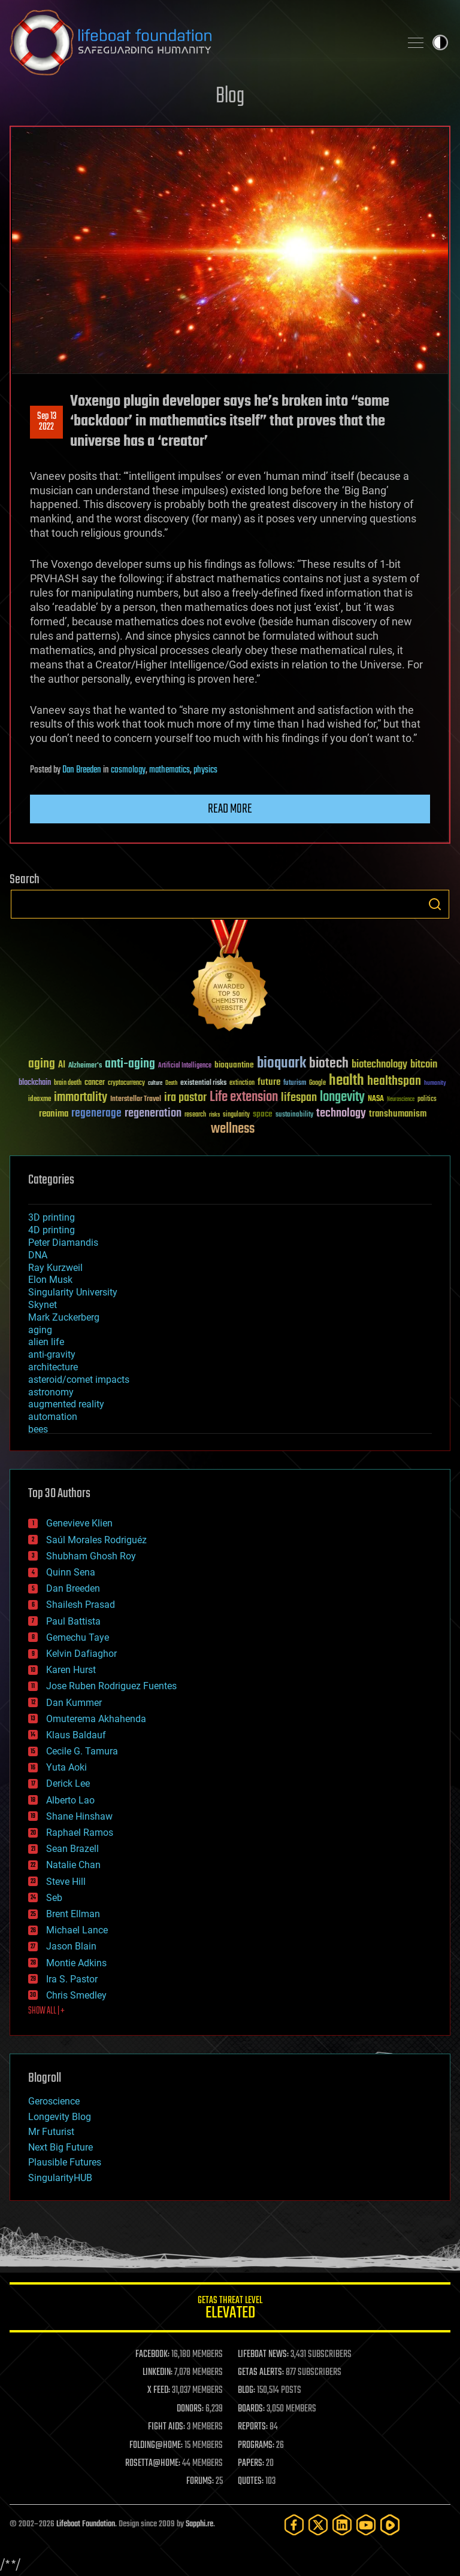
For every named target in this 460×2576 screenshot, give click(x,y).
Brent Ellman (73, 1914)
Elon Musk (50, 1279)
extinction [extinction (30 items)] (242, 1083)
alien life (46, 1342)
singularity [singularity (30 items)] (236, 1115)
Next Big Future (60, 2147)
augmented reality (66, 1404)
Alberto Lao (70, 1800)
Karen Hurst (71, 1669)
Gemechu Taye (77, 1637)
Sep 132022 (46, 422)
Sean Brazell (72, 1848)
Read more (230, 809)
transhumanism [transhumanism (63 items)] (397, 1114)
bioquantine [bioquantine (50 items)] (234, 1065)
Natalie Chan (73, 1865)
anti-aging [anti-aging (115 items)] (130, 1064)
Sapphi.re (199, 2524)
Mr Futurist (51, 2131)
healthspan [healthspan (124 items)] (394, 1081)
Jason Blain (71, 1946)
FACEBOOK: (152, 2354)
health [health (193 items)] (346, 1081)
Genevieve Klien (79, 1523)
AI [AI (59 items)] (61, 1065)
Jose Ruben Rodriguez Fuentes (111, 1686)
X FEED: (158, 2390)
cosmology (128, 770)
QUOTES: (251, 2481)
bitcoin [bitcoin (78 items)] (423, 1065)
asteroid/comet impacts (78, 1379)
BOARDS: (251, 2409)
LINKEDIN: (157, 2372)
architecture (53, 1367)
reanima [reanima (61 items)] (53, 1114)
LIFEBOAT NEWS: (263, 2354)
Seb (54, 1897)
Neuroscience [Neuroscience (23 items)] (400, 1100)
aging (40, 1330)
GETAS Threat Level (230, 2309)
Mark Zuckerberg (63, 1317)
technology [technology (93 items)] (341, 1114)
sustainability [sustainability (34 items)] (294, 1115)
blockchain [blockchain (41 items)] (35, 1083)
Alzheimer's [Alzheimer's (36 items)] (85, 1066)
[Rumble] (390, 2524)
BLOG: (246, 2390)
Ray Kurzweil (55, 1267)
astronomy (51, 1392)
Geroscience (54, 2101)
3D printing (51, 1217)
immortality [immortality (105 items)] (80, 1097)
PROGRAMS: (256, 2445)
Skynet (42, 1304)
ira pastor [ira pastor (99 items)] (185, 1098)
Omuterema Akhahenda (96, 1719)
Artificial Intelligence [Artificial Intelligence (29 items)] (184, 1066)
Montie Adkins (76, 1963)
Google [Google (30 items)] (317, 1083)
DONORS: (190, 2409)
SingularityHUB (60, 2177)
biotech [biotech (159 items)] (329, 1064)
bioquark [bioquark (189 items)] (281, 1063)
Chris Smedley (76, 1995)
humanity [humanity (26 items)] (435, 1083)
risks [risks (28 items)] (214, 1114)
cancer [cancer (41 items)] (94, 1083)
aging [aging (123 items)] (41, 1064)
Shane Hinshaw (79, 1816)
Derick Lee (68, 1783)
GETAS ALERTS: (261, 2372)
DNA (37, 1255)
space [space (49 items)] (263, 1114)
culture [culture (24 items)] (155, 1083)
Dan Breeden (81, 770)
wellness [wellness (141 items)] (233, 1129)
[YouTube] (366, 2524)
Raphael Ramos (79, 1832)
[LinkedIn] (342, 2524)
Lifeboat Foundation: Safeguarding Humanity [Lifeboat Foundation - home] (200, 42)
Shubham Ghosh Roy (91, 1556)
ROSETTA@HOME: (152, 2463)
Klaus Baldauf (76, 1735)
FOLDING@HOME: (156, 2445)
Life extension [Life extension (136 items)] (244, 1097)
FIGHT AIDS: (166, 2427)
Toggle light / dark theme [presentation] (440, 42)
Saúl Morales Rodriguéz (96, 1540)
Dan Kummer (74, 1702)
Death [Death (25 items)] (171, 1083)
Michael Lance (77, 1930)
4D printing (51, 1230)
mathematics (169, 770)
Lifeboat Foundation (85, 2524)
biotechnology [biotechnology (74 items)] (379, 1065)
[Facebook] (294, 2524)
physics (205, 770)
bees (38, 1429)
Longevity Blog (59, 2116)
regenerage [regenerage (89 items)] (96, 1113)
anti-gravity (51, 1354)
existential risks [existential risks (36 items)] (203, 1083)
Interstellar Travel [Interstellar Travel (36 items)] (135, 1099)
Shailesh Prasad (80, 1604)
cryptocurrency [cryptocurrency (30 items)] (126, 1083)
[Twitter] (318, 2524)
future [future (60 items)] (269, 1082)
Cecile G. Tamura (82, 1751)
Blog (230, 97)
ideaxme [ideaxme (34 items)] (39, 1100)
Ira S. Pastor (72, 1979)
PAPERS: (251, 2463)
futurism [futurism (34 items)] (294, 1083)
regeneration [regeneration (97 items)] (153, 1113)
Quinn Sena (70, 1572)
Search (434, 904)
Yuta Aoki (66, 1767)
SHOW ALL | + (46, 2011)
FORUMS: (200, 2481)
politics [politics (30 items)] (427, 1099)
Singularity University (72, 1292)
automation (52, 1416)
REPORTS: (253, 2427)
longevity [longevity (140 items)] (342, 1097)
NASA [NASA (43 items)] (376, 1099)
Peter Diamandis (63, 1242)
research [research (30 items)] (195, 1115)
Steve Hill (66, 1881)
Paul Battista (73, 1621)
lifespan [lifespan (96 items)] (299, 1098)
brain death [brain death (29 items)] (67, 1083)
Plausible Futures (64, 2162)
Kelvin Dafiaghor (81, 1653)
